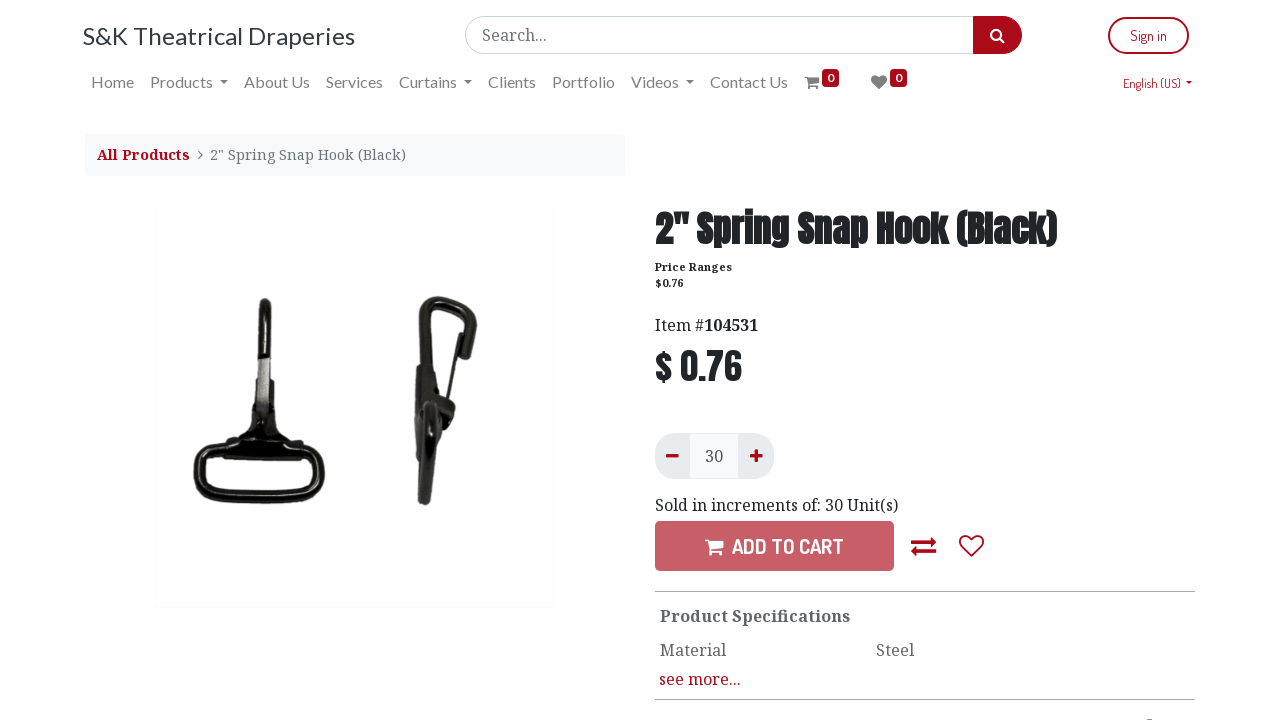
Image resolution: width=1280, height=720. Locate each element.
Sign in (1146, 35)
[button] (924, 546)
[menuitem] (114, 82)
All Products (143, 154)
